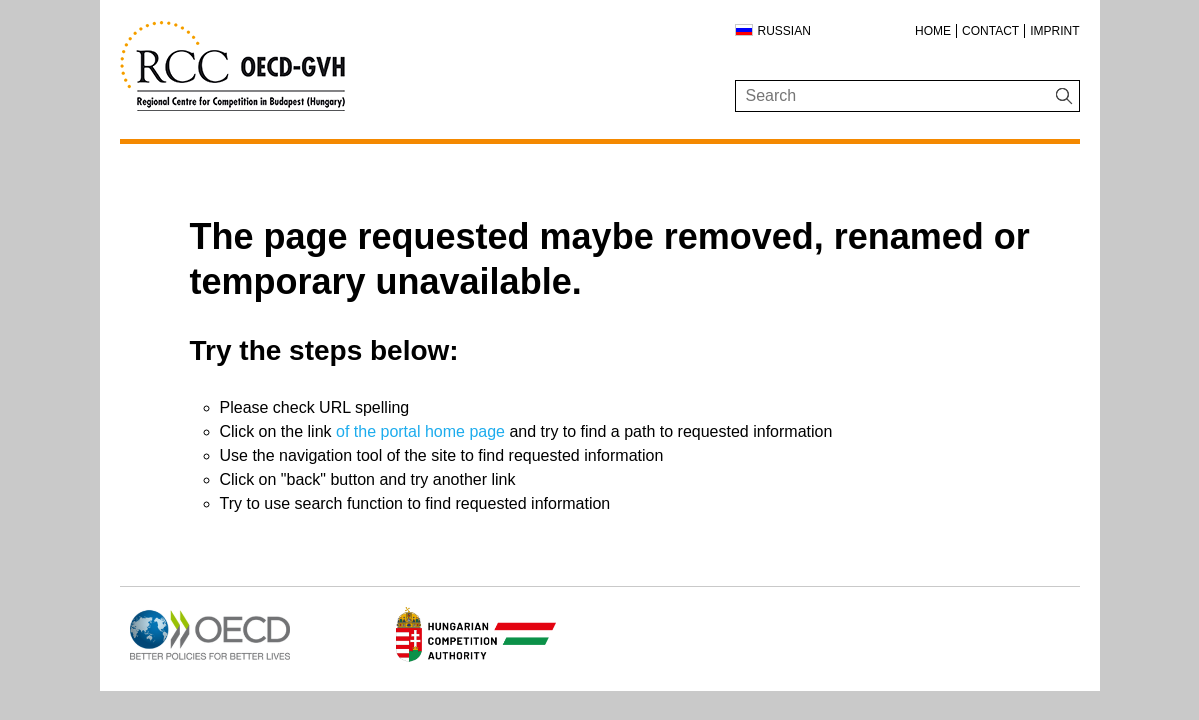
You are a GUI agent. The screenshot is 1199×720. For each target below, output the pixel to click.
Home (933, 31)
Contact (990, 31)
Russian (784, 31)
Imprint (1054, 31)
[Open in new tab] (210, 660)
